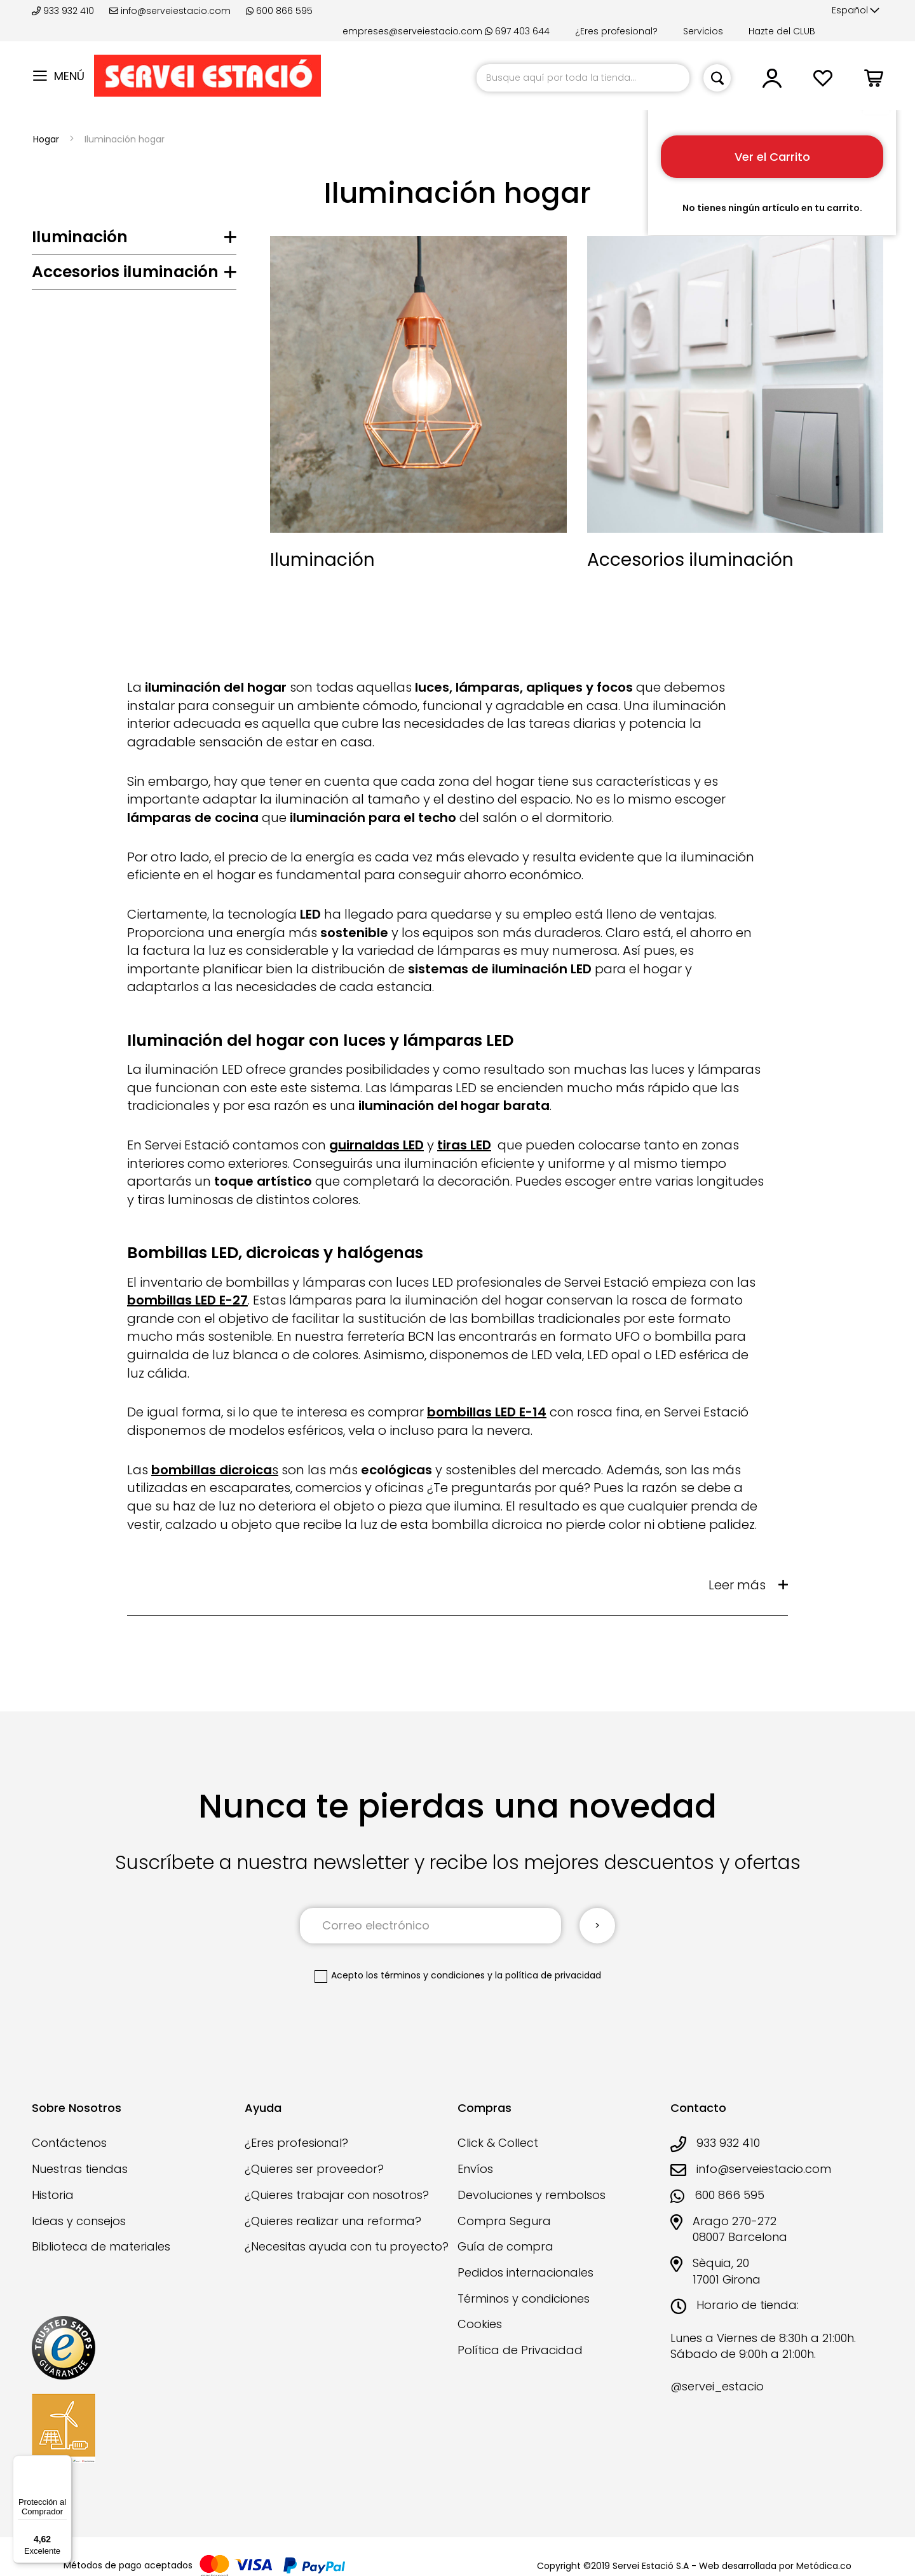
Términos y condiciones (524, 2298)
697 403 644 (517, 31)
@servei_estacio (717, 2386)
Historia (53, 2195)
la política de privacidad (548, 1975)
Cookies (480, 2324)
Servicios (703, 31)
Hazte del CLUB (782, 31)
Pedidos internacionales (525, 2272)
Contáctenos (69, 2143)
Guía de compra (505, 2246)
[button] (855, 11)
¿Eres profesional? (616, 31)
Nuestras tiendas (80, 2169)
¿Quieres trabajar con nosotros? (337, 2195)
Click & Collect (498, 2143)
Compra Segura (504, 2221)
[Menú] (64, 2462)
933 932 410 (64, 10)
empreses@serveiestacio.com (412, 31)
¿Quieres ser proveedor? (314, 2169)
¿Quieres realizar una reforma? (333, 2221)
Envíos (475, 2169)
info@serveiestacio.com (170, 10)
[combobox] (583, 78)
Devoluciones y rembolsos (532, 2195)
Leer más (737, 1585)
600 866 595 (279, 10)
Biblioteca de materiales (101, 2246)
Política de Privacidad (520, 2350)
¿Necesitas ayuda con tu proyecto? (347, 2246)
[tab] (134, 240)
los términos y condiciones (425, 1975)
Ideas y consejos (79, 2221)
